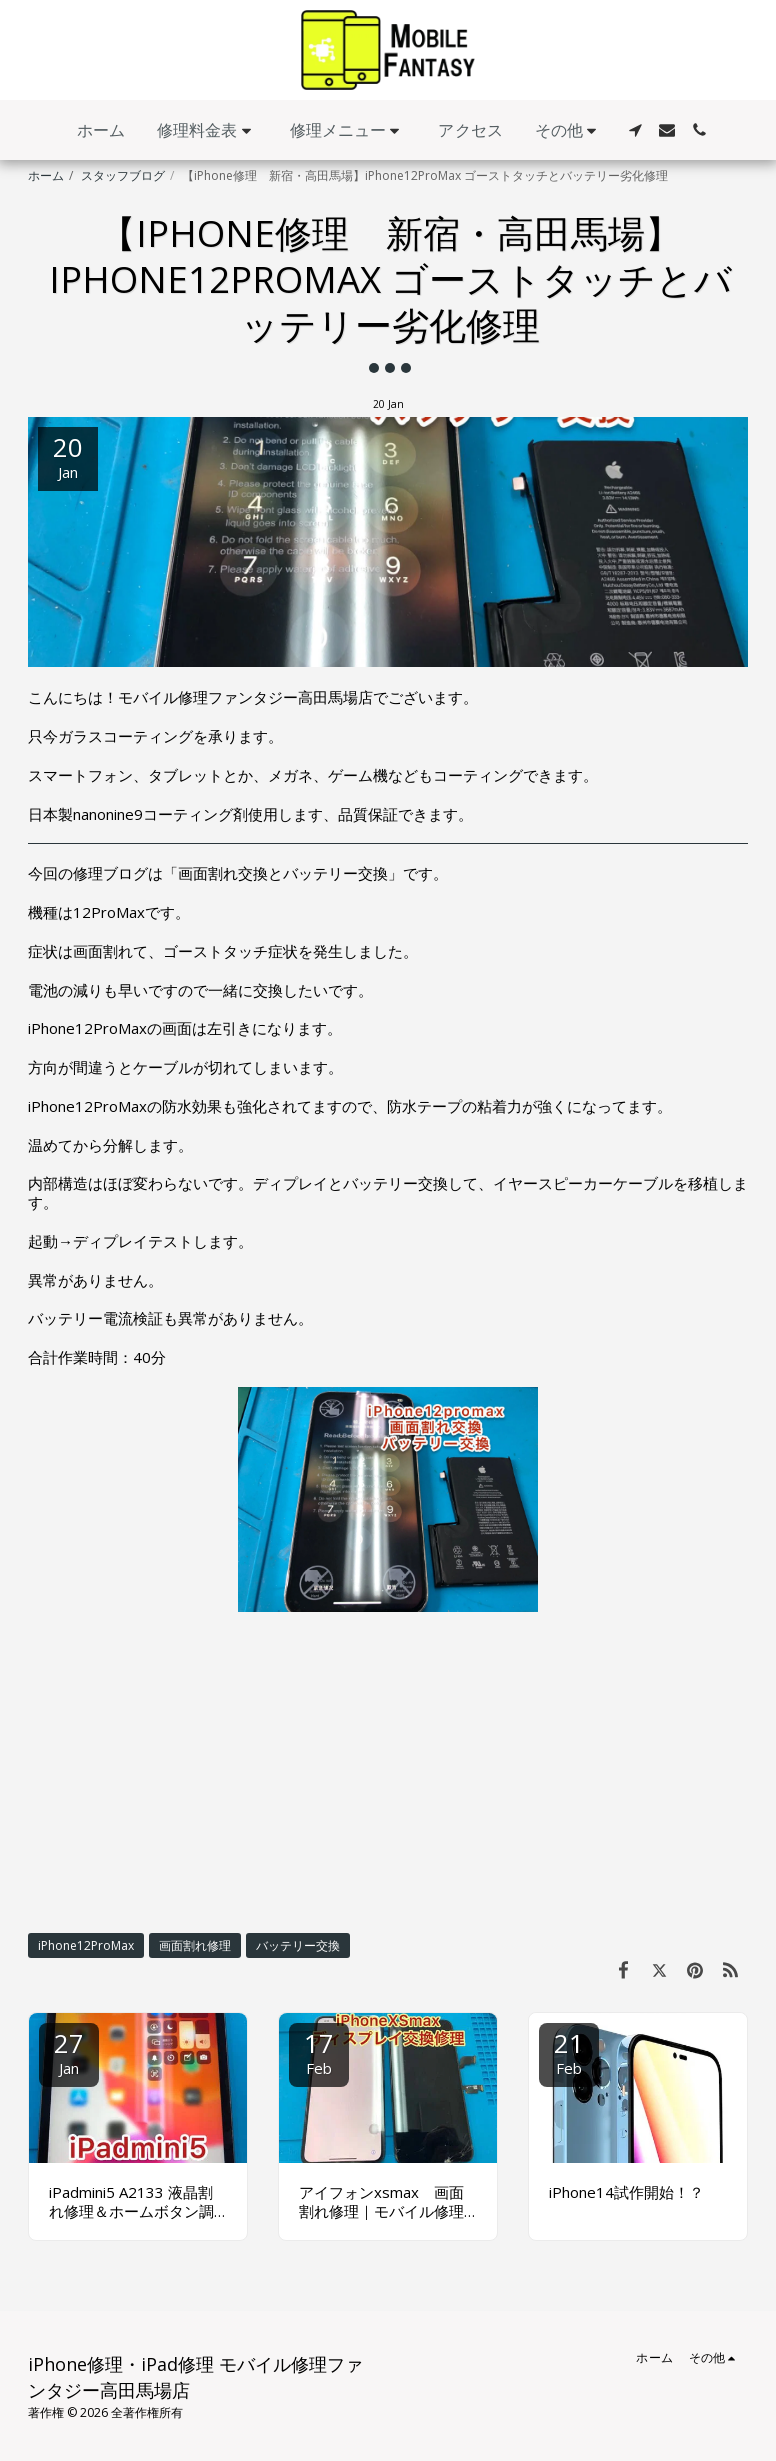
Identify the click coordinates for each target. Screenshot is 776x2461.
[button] (207, 130)
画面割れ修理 (195, 1945)
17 (319, 2051)
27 (69, 2051)
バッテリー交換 (298, 1945)
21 (569, 2051)
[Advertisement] (388, 1772)
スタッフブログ (123, 175)
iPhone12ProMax (86, 1945)
